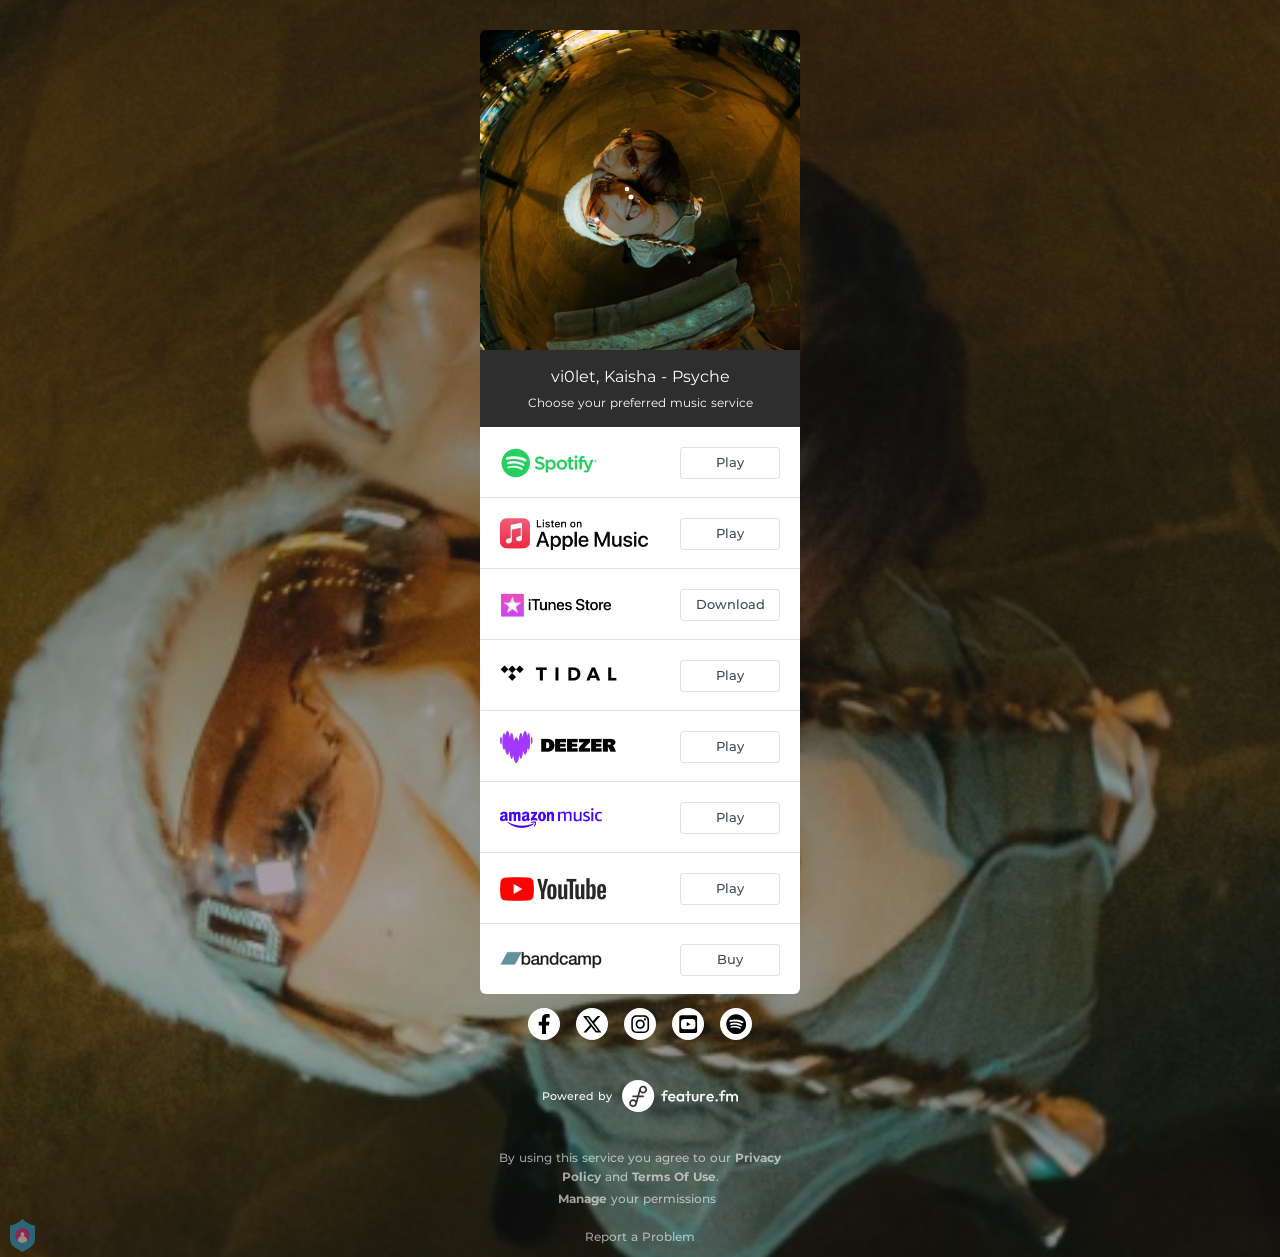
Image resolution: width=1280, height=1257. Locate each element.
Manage (582, 1198)
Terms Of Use (674, 1176)
